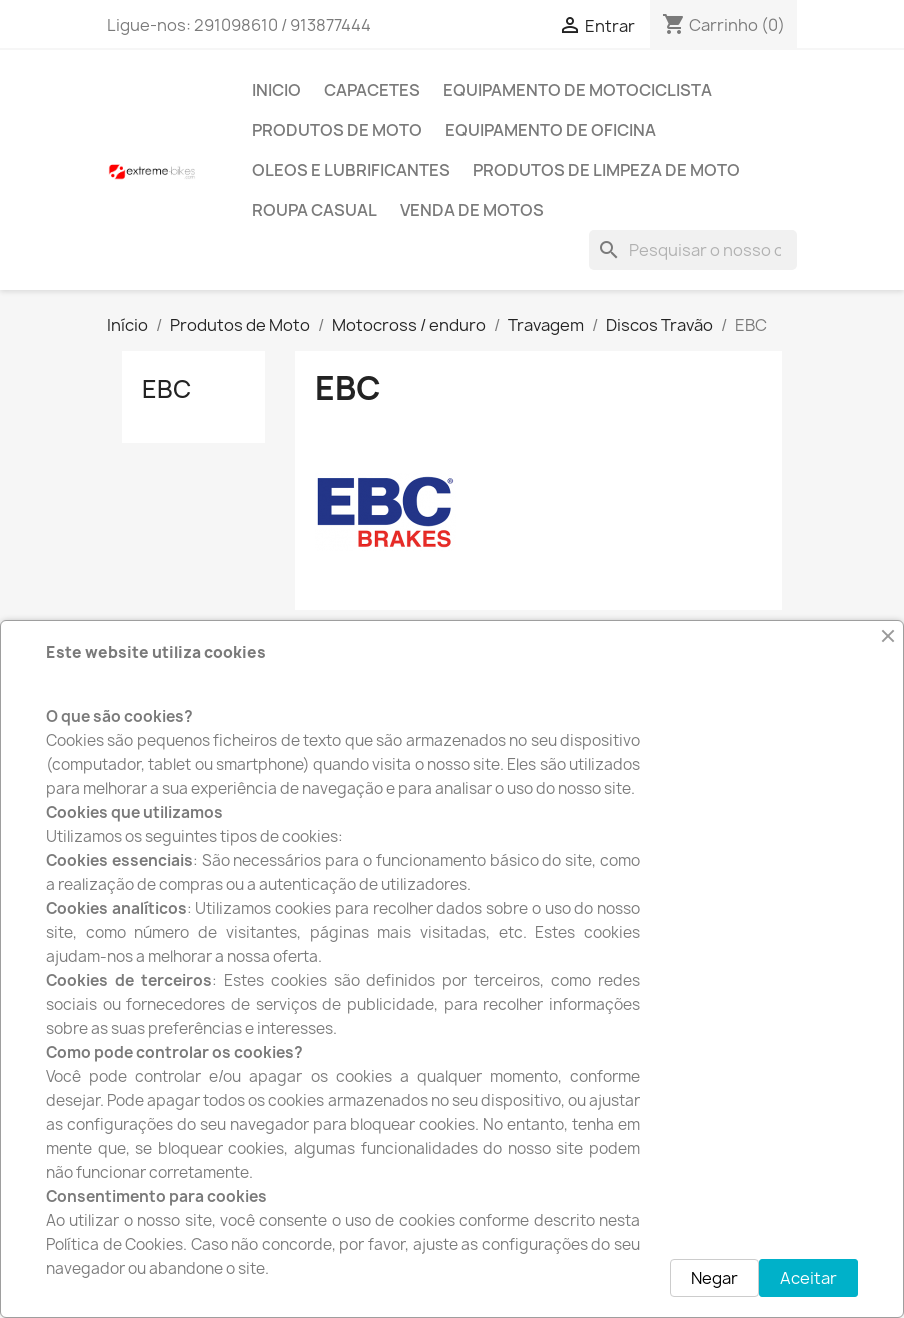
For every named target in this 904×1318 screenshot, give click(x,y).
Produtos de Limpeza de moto (606, 170)
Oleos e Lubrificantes (351, 170)
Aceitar (808, 1278)
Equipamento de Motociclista (577, 90)
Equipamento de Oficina (550, 130)
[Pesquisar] (693, 250)
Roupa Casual (314, 210)
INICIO (276, 90)
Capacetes (372, 90)
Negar (714, 1278)
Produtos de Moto (337, 130)
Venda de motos (472, 210)
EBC (166, 389)
